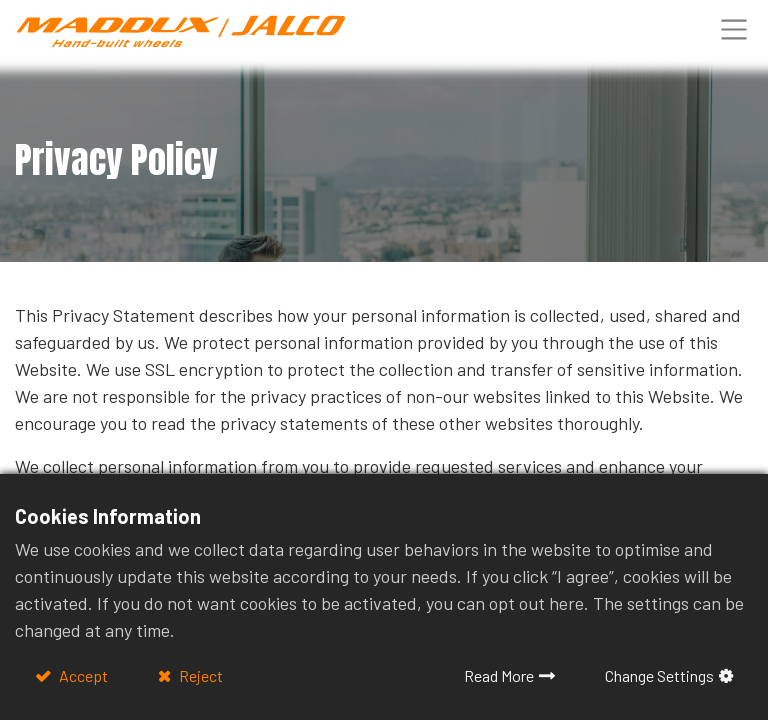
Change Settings (659, 675)
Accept (82, 675)
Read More (499, 675)
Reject (199, 675)
